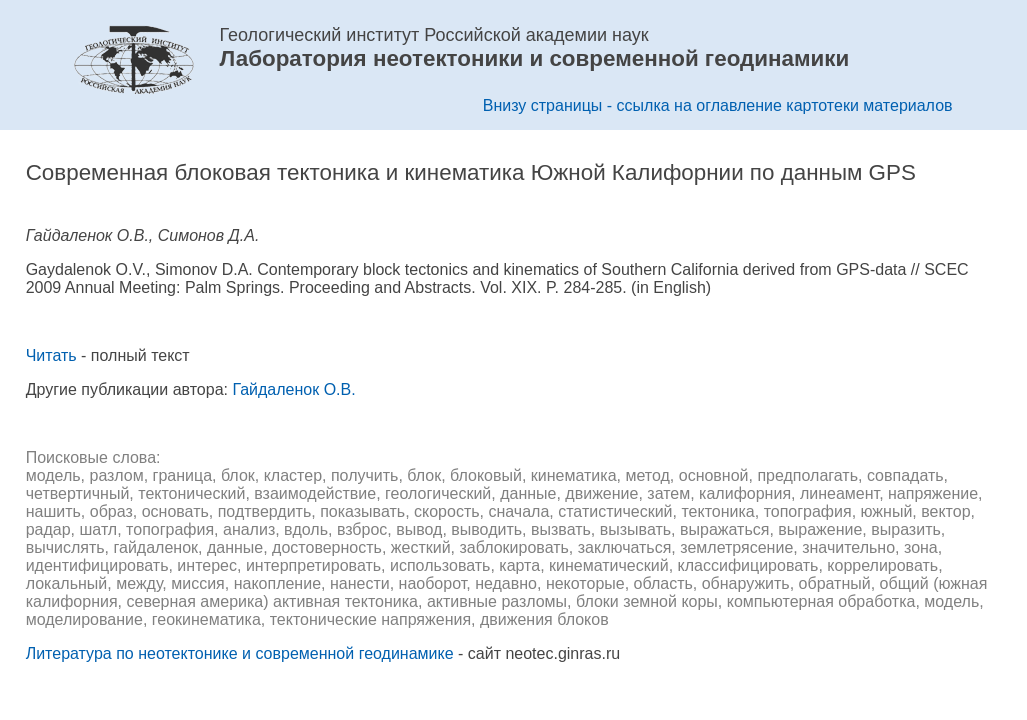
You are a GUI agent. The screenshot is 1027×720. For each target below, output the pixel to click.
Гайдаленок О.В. (293, 389)
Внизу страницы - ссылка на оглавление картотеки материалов (718, 105)
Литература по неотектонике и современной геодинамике (240, 653)
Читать (51, 355)
